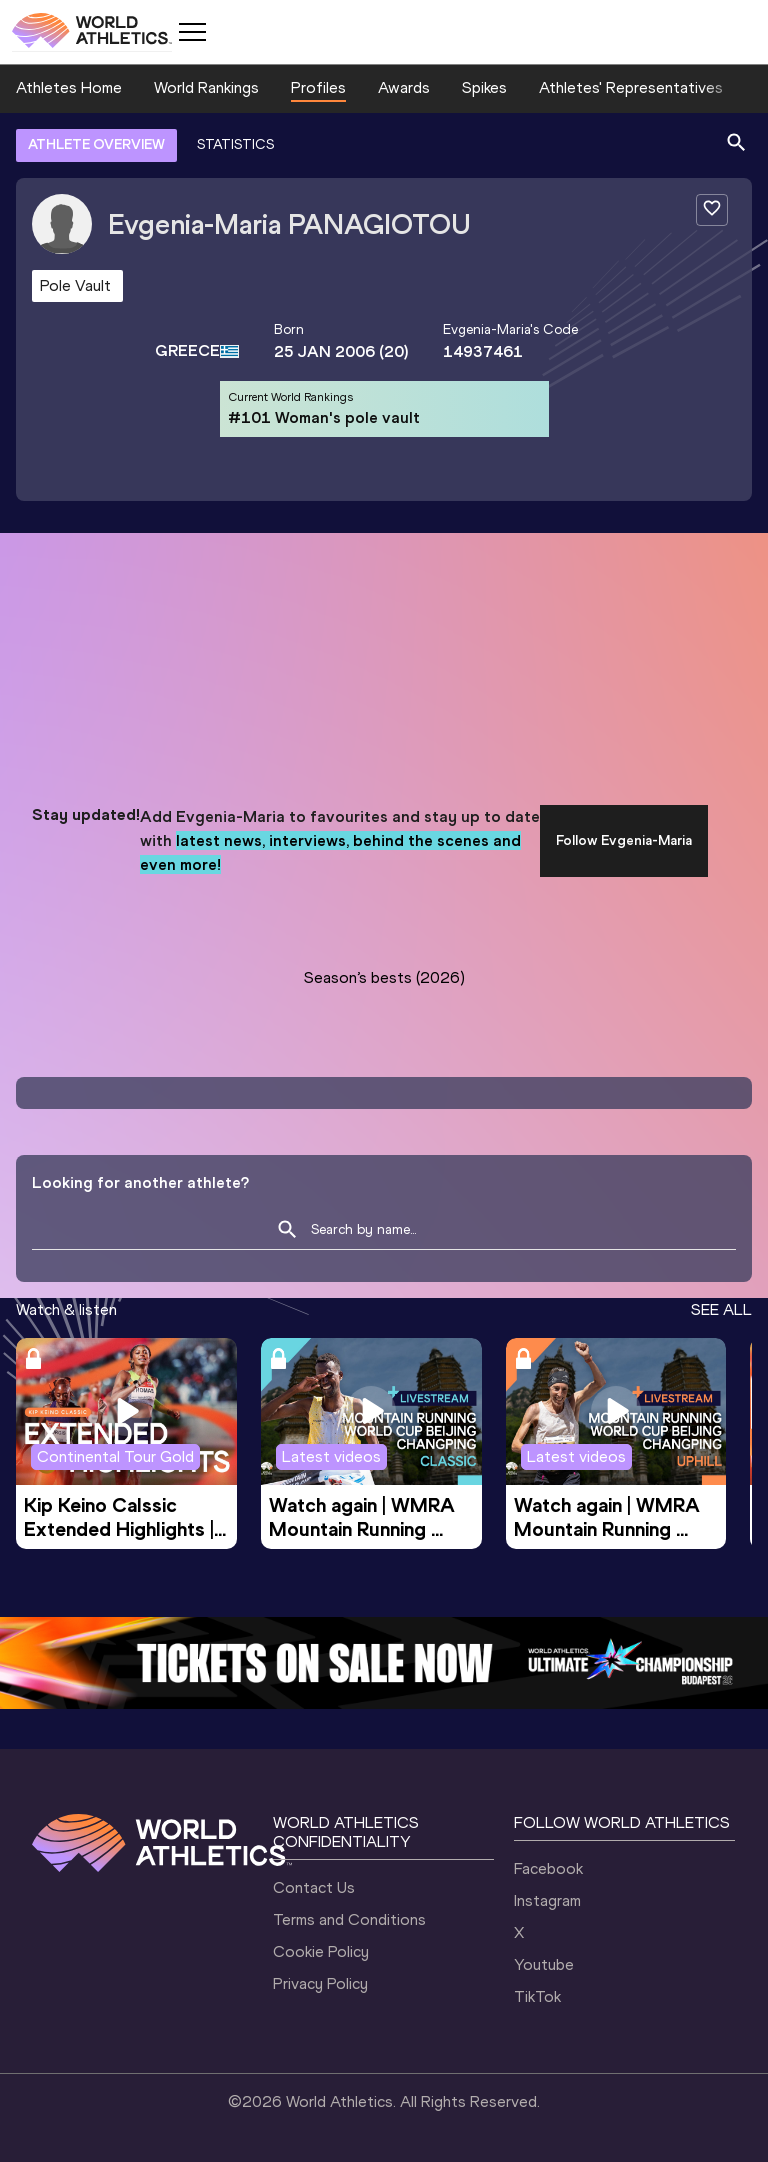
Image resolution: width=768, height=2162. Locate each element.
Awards (404, 87)
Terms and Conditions (349, 1919)
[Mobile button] (192, 32)
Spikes (484, 87)
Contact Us (314, 1887)
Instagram (547, 1900)
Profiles (318, 87)
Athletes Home (69, 87)
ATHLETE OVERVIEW (96, 144)
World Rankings (206, 87)
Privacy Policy (320, 1983)
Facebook (548, 1868)
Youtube (544, 1964)
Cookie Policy (321, 1951)
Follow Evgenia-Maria (624, 840)
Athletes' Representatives (631, 87)
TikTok (537, 1996)
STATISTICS (235, 144)
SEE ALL (721, 1309)
